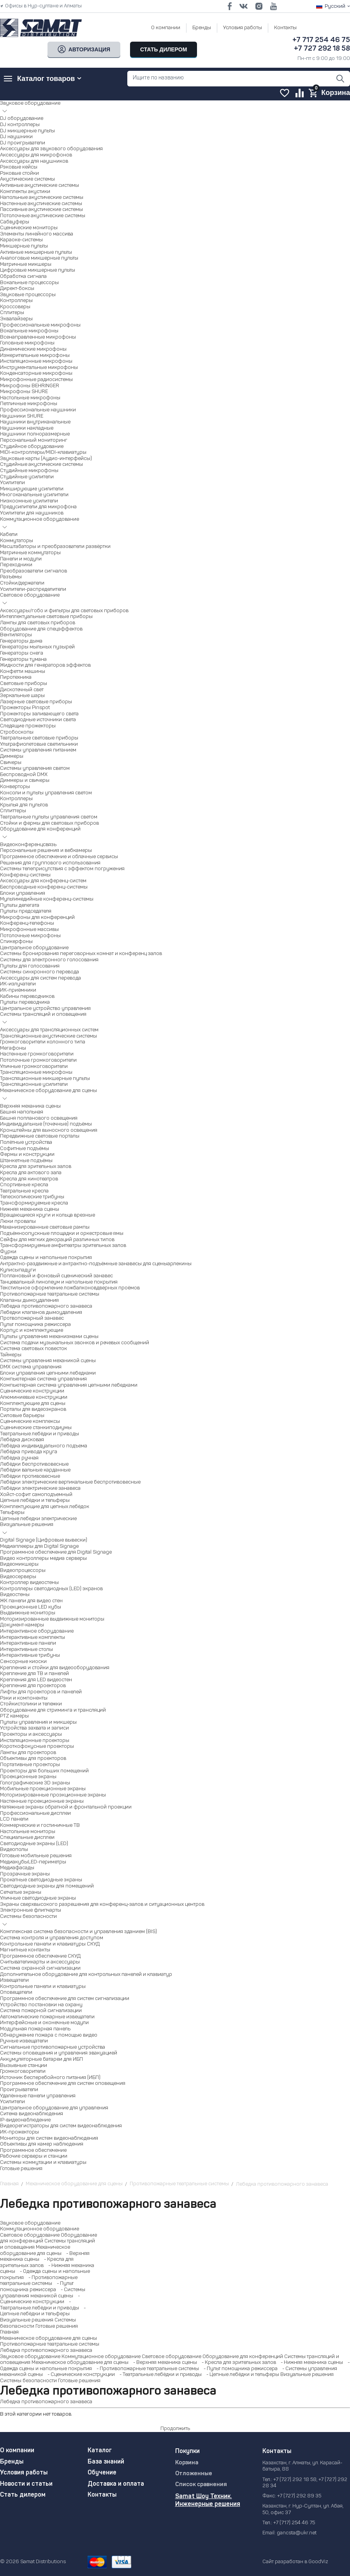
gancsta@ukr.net (297, 2533)
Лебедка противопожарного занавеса (46, 2350)
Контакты (285, 27)
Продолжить (175, 2428)
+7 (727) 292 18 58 (295, 2479)
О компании (165, 27)
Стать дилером (23, 2495)
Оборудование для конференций (242, 2356)
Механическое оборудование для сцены (48, 2338)
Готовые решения (56, 2326)
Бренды (201, 27)
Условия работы (242, 27)
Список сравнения (201, 2485)
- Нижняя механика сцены (310, 2362)
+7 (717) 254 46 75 (294, 2522)
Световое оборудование (30, 2235)
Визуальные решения (26, 2320)
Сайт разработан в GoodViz (295, 2561)
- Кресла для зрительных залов (237, 2362)
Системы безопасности (28, 2380)
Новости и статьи (26, 2484)
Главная (9, 2332)
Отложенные (193, 2474)
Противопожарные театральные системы (49, 2344)
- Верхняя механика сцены (163, 2362)
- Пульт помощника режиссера (239, 2368)
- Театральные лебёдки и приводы (159, 2374)
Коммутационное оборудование (39, 2229)
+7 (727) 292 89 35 (299, 2496)
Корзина (186, 2463)
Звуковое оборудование (30, 2223)
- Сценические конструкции (79, 2374)
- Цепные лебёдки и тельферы (241, 2374)
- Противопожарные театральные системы (146, 2368)
